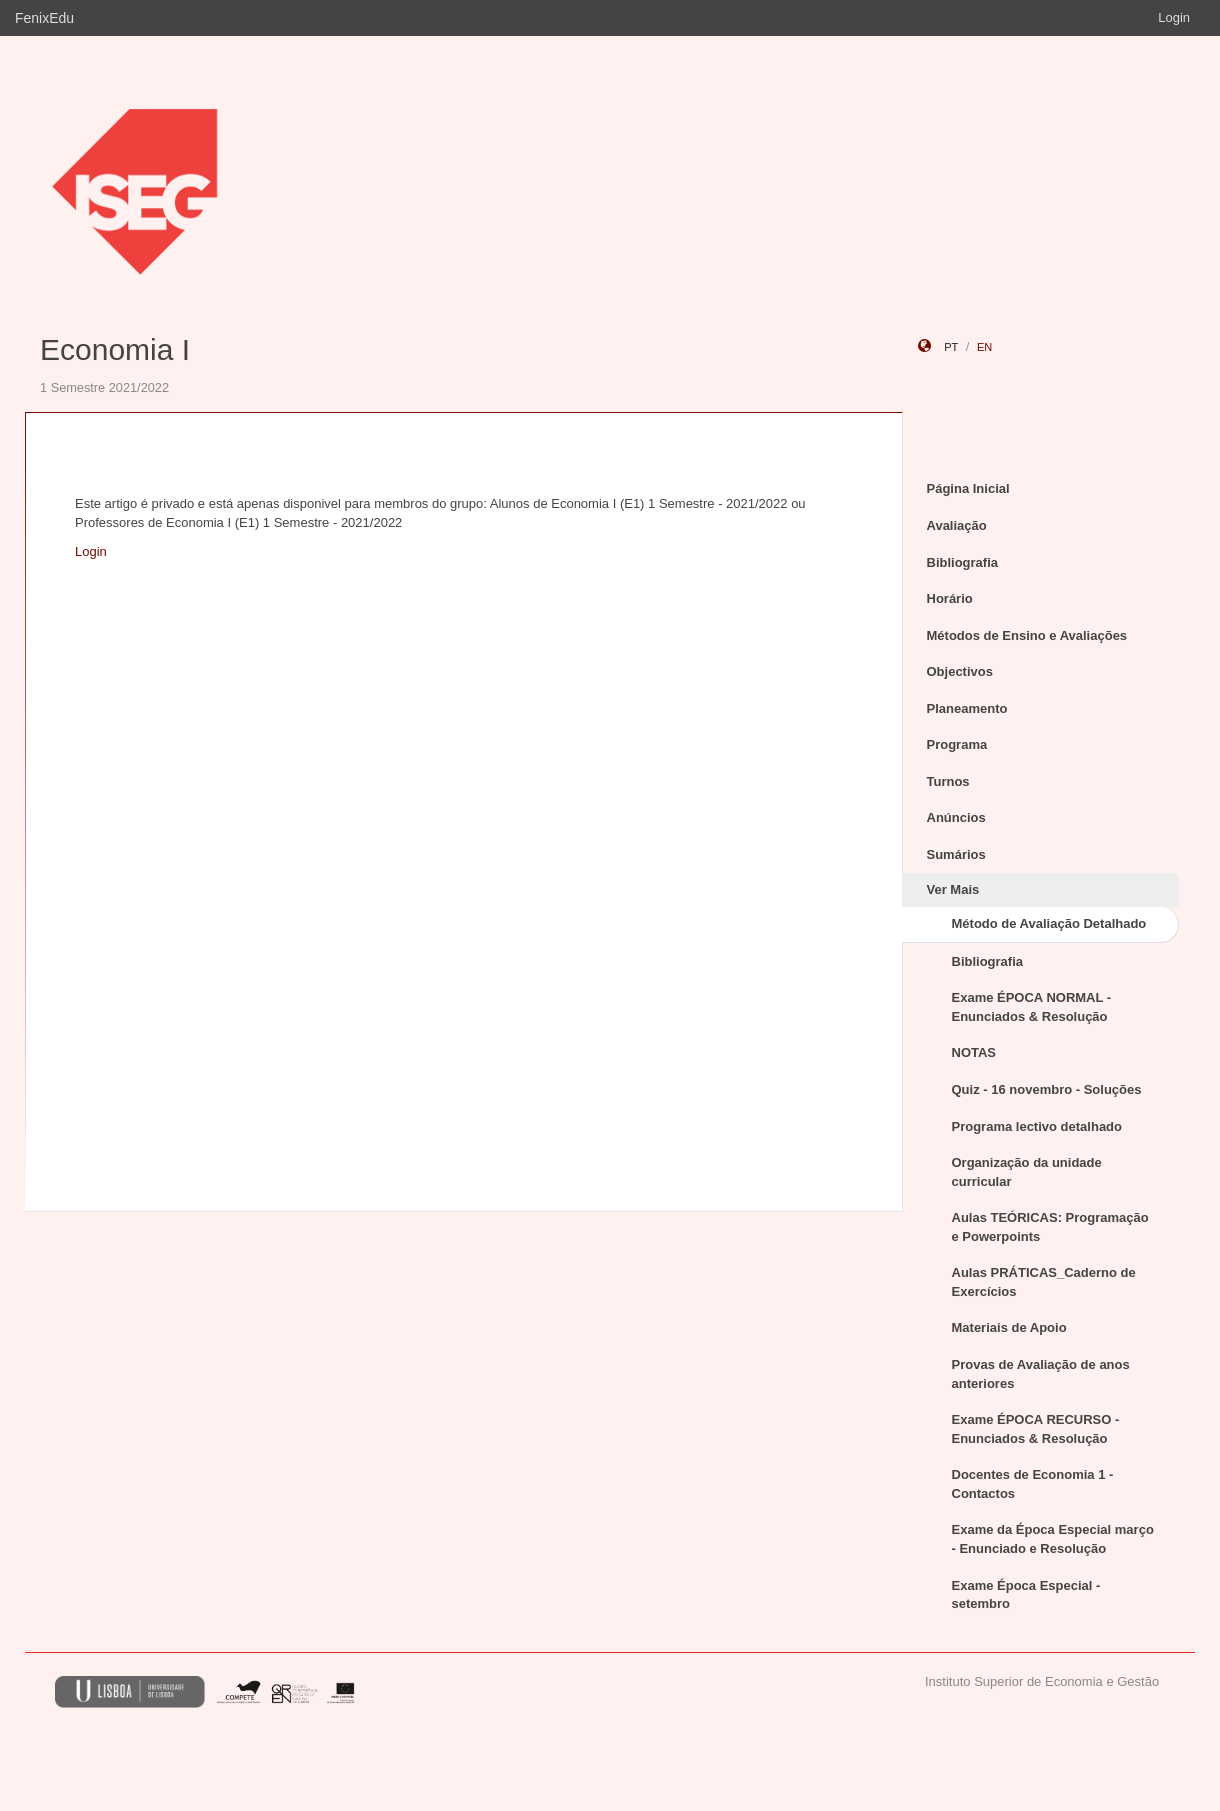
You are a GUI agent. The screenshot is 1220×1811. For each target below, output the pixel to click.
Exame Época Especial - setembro (1026, 1595)
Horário (950, 598)
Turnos (948, 781)
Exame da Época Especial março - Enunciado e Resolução (1053, 1539)
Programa (957, 744)
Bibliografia (963, 562)
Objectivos (960, 671)
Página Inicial (968, 488)
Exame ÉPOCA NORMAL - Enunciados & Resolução (1032, 1007)
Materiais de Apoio (1009, 1327)
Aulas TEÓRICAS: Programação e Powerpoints (1050, 1227)
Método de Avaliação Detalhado (1049, 923)
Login (1174, 17)
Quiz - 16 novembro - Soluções (1047, 1089)
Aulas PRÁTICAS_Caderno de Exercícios (1044, 1282)
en (984, 347)
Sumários (956, 854)
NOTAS (974, 1052)
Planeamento (967, 708)
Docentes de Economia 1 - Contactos (1033, 1484)
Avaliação (957, 525)
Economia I (115, 349)
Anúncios (956, 817)
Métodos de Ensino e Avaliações (1027, 635)
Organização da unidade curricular (1027, 1172)
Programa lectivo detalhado (1037, 1126)
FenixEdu (44, 18)
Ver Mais (953, 889)
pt (951, 347)
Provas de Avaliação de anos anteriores (1041, 1374)
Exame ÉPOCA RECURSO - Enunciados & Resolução (1036, 1429)
